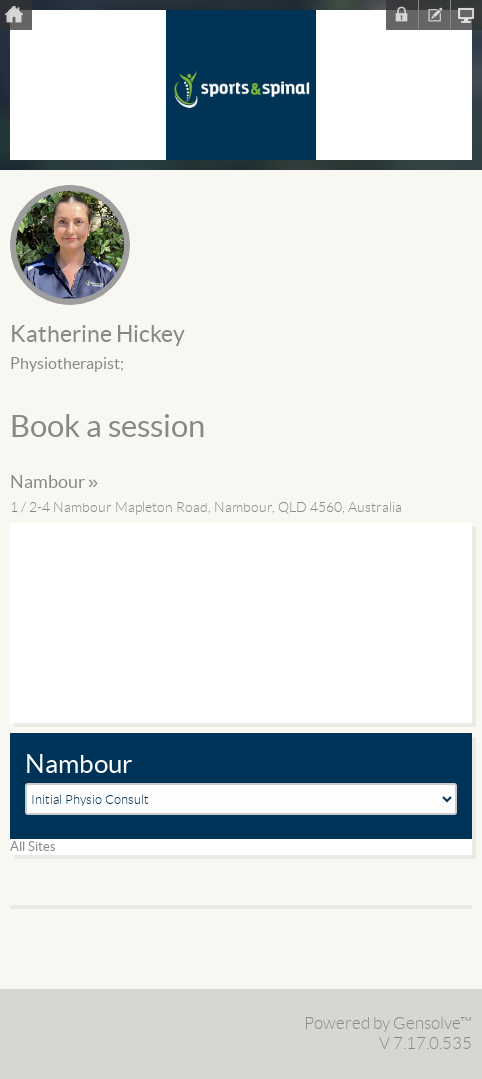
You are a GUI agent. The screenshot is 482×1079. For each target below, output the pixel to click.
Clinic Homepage (466, 15)
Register (434, 15)
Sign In (402, 15)
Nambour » (54, 482)
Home (16, 15)
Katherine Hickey (97, 335)
